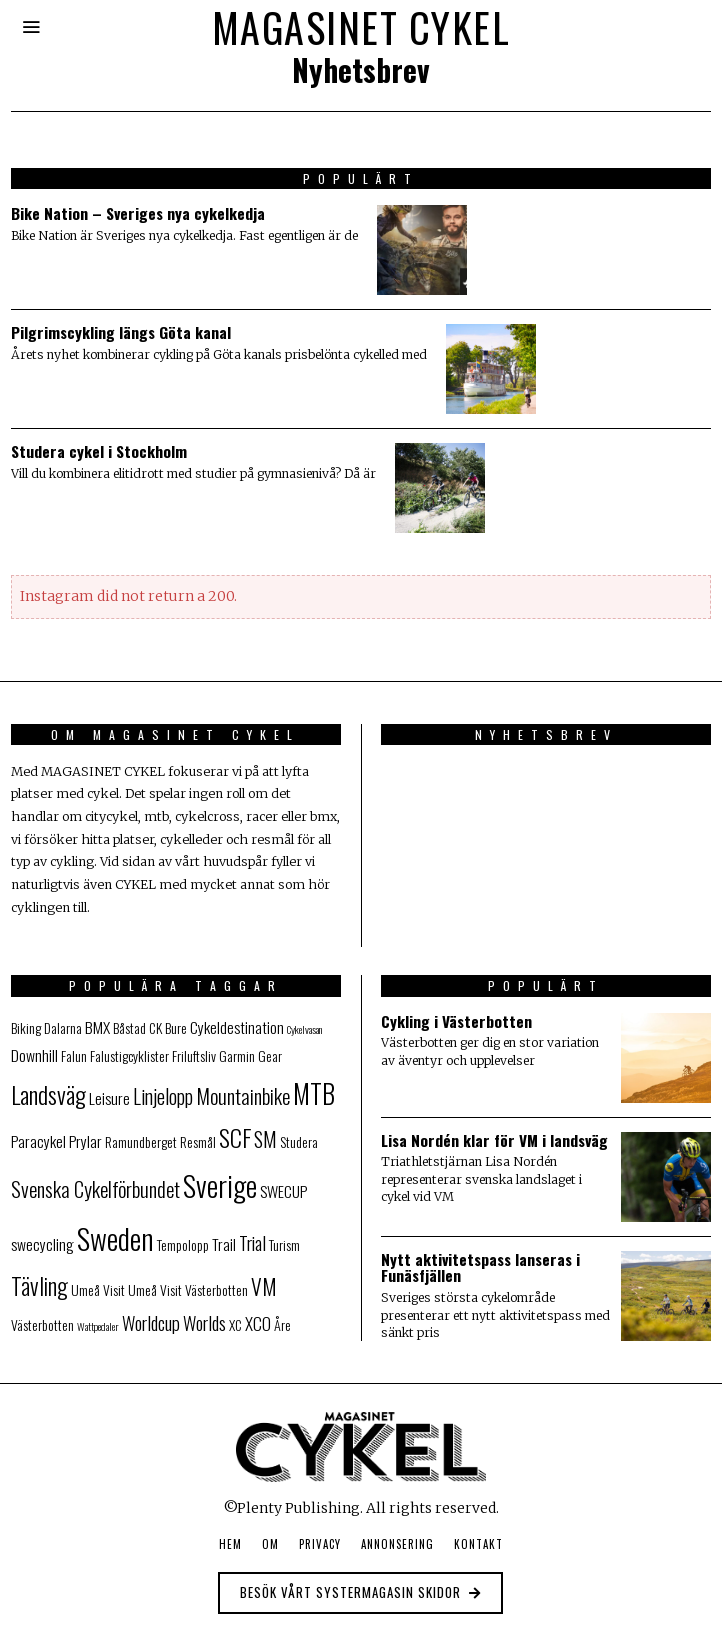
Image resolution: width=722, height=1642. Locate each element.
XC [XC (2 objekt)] (235, 1325)
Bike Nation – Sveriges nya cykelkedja (138, 213)
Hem (230, 1544)
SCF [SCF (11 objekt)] (235, 1137)
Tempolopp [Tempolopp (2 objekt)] (183, 1245)
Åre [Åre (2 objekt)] (282, 1325)
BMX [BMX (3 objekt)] (97, 1027)
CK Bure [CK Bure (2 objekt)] (168, 1028)
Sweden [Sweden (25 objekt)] (115, 1237)
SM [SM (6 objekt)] (265, 1139)
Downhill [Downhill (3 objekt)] (34, 1055)
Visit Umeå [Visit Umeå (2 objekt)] (130, 1290)
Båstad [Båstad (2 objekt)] (129, 1028)
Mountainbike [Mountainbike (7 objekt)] (243, 1095)
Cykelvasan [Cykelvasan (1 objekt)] (304, 1029)
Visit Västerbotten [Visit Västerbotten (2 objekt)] (204, 1290)
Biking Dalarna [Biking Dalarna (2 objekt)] (46, 1028)
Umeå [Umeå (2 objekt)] (85, 1290)
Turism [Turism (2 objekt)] (284, 1245)
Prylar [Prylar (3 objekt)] (85, 1141)
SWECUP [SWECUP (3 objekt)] (283, 1191)
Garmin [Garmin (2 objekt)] (237, 1056)
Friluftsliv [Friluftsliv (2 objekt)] (194, 1056)
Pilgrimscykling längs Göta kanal (121, 332)
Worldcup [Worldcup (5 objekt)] (151, 1322)
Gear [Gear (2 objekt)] (270, 1056)
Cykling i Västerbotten (456, 1021)
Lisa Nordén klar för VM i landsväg (494, 1140)
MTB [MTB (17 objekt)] (314, 1093)
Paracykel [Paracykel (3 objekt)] (38, 1141)
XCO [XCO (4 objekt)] (258, 1323)
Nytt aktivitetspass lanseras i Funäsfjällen (480, 1267)
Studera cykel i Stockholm (99, 451)
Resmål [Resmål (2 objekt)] (198, 1142)
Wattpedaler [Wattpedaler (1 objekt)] (98, 1326)
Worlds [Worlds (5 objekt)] (204, 1322)
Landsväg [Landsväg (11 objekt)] (48, 1094)
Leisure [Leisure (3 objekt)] (109, 1098)
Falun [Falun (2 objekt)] (74, 1056)
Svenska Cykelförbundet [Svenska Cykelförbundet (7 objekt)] (95, 1188)
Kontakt (478, 1544)
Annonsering (397, 1544)
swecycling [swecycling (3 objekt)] (42, 1244)
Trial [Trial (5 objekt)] (252, 1242)
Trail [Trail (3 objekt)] (224, 1244)
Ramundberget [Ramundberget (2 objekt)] (141, 1142)
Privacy (320, 1544)
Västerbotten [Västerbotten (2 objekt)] (42, 1325)
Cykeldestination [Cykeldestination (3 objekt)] (237, 1027)
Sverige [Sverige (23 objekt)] (220, 1185)
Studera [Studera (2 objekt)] (299, 1142)
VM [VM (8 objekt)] (264, 1286)
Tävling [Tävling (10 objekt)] (39, 1285)
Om (270, 1544)
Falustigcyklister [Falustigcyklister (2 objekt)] (129, 1056)
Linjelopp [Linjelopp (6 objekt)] (163, 1096)
